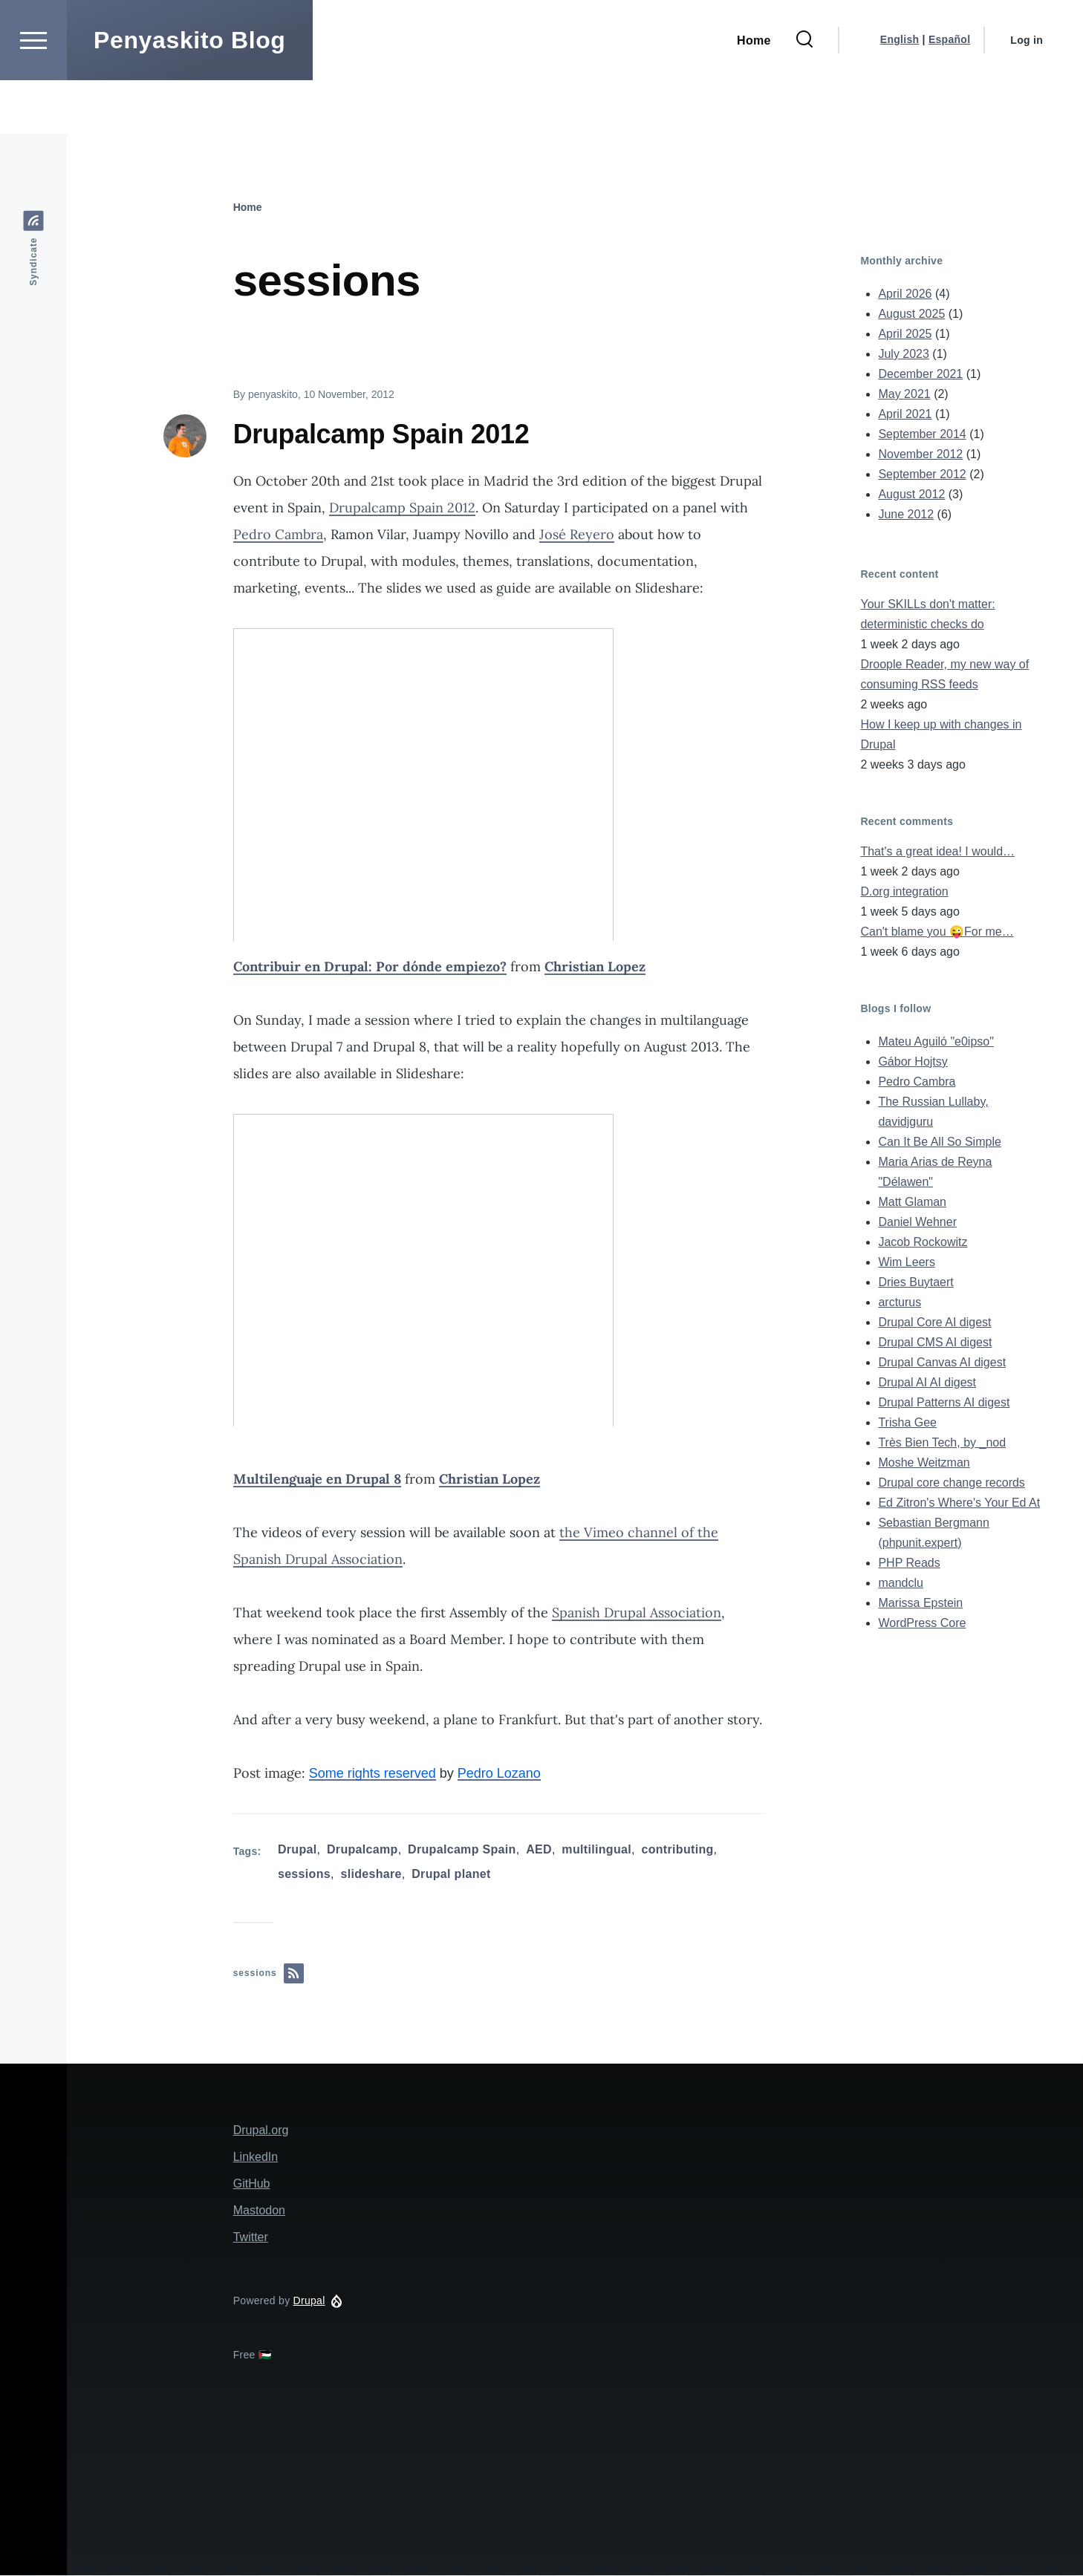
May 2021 (904, 394)
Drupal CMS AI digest (935, 1343)
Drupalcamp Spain (462, 1850)
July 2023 (903, 354)
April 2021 (904, 414)
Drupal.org (261, 2131)
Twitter (250, 2237)
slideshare (370, 1874)
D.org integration (904, 892)
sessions (304, 1874)
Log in (1026, 94)
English (900, 93)
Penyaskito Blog (190, 93)
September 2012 (922, 475)
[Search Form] (804, 93)
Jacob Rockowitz (922, 1242)
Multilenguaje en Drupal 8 (317, 1479)
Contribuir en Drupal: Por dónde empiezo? (370, 967)
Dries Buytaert (915, 1282)
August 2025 (911, 314)
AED (539, 1850)
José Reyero (576, 535)
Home (247, 208)
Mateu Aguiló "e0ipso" (935, 1042)
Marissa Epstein (920, 1603)
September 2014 (922, 434)
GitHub (251, 2184)
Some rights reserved (372, 1774)
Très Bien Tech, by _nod (942, 1443)
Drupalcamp (362, 1850)
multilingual (596, 1850)
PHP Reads (909, 1563)
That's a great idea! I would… (937, 852)
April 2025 (904, 334)
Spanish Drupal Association (636, 1613)
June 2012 (906, 515)
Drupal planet (451, 1874)
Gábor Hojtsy (912, 1062)
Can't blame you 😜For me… (936, 932)
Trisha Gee (907, 1423)
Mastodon (259, 2211)
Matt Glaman (912, 1202)
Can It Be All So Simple (939, 1142)
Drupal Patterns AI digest (943, 1403)
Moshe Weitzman (923, 1463)
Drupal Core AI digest (934, 1323)
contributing (677, 1850)
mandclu (900, 1583)
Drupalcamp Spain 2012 (402, 508)
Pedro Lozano (499, 1774)
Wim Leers (906, 1262)
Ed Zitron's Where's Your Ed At (959, 1503)
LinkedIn (256, 2157)
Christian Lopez (594, 967)
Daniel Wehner (917, 1222)
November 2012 (920, 455)
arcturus (899, 1303)
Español (949, 93)
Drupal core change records (951, 1483)
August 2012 (911, 495)
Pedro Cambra (278, 535)
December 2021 (920, 374)
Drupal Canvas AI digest (942, 1363)
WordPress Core (922, 1623)
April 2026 (904, 294)
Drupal (297, 1850)
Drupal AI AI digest (927, 1383)
